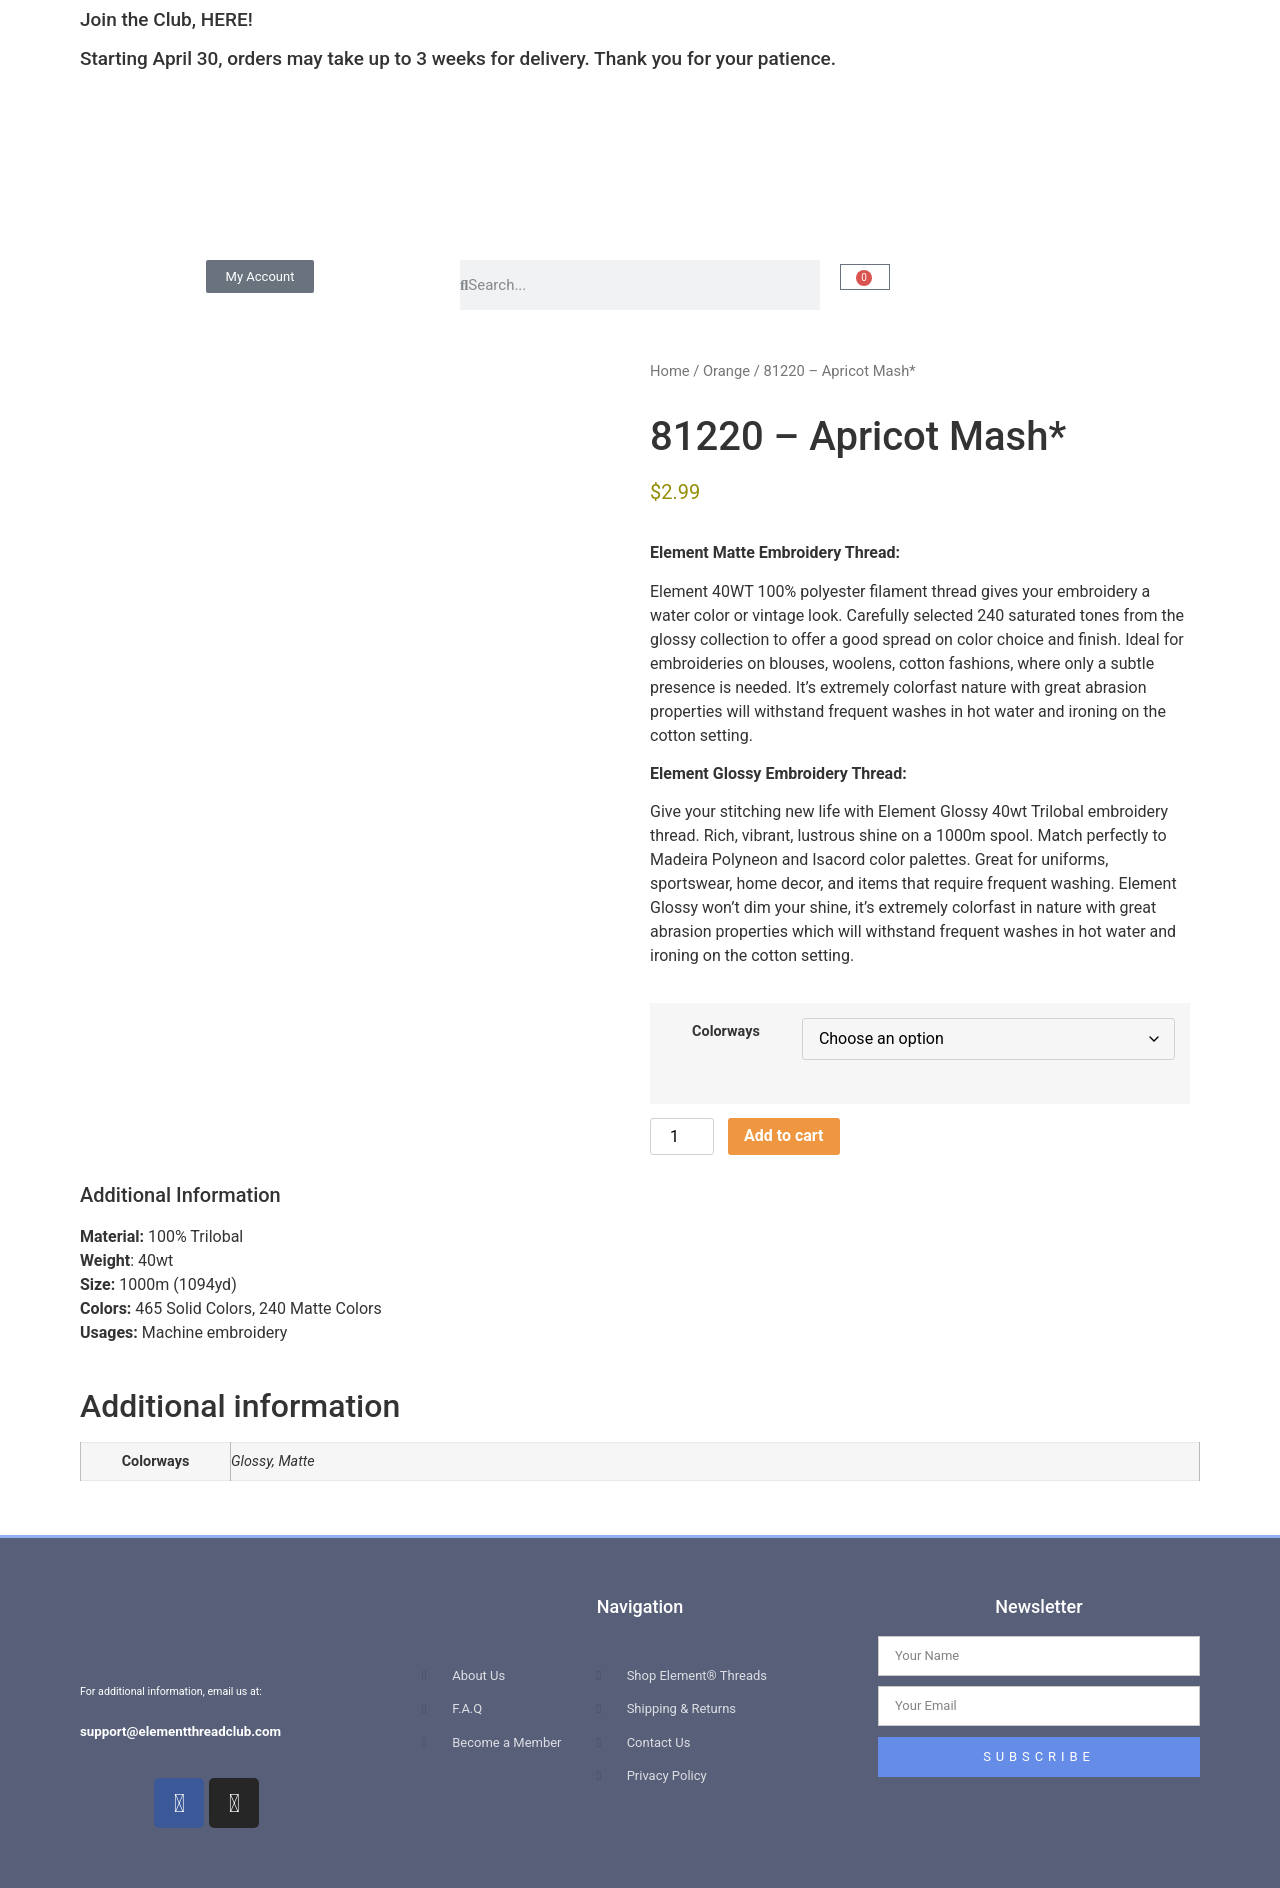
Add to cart (784, 1135)
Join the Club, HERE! (166, 19)
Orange (726, 371)
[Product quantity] (682, 1136)
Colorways (726, 1032)
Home (670, 371)
